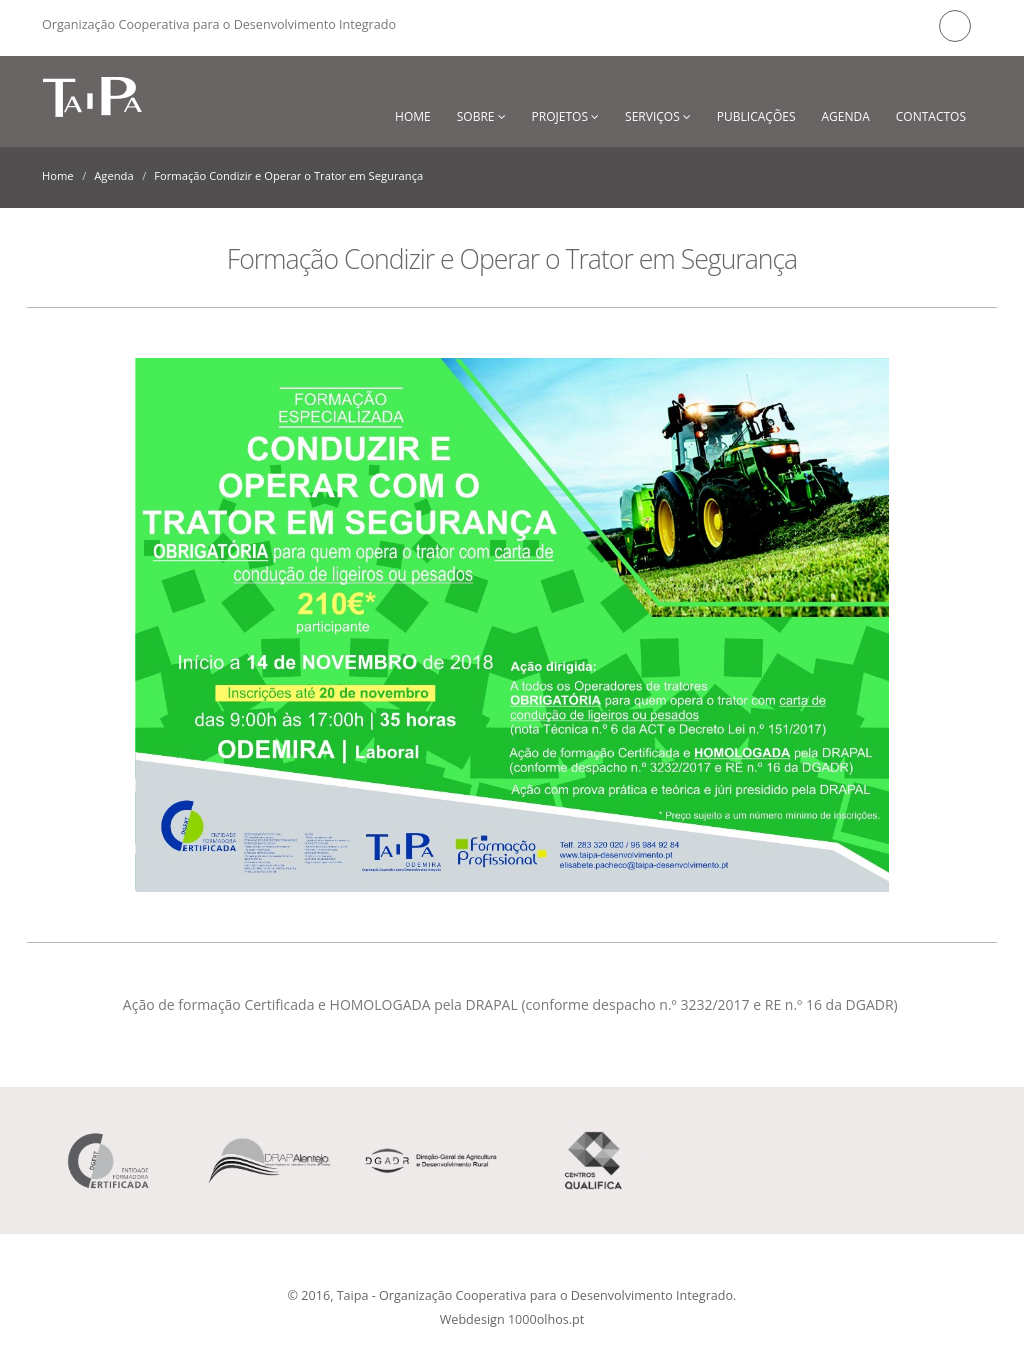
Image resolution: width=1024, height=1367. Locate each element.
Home (413, 116)
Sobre (481, 116)
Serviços (658, 116)
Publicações (756, 116)
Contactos (931, 116)
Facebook (955, 26)
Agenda (845, 116)
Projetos (566, 116)
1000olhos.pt (546, 1319)
